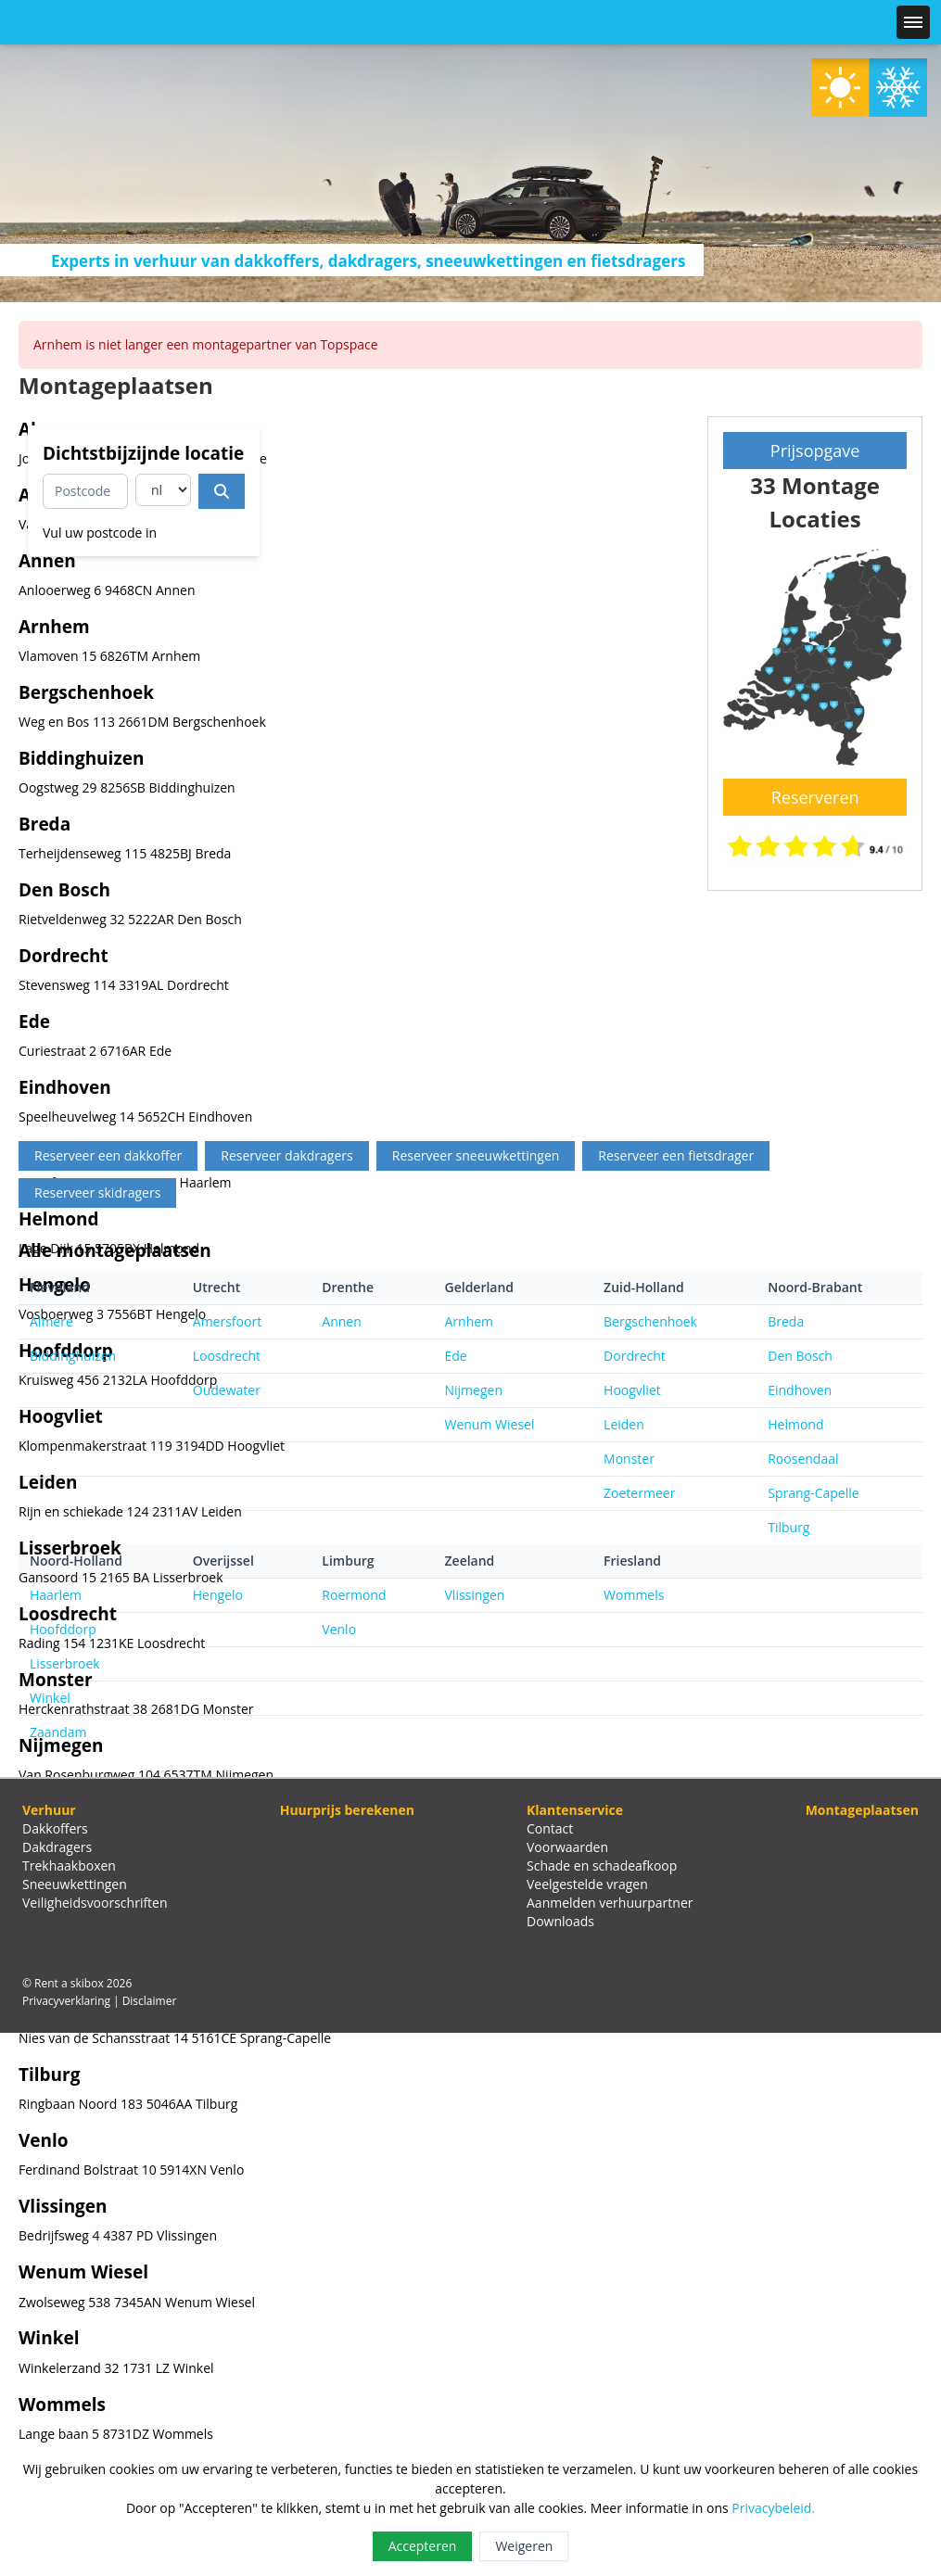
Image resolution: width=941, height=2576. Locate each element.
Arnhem (469, 1321)
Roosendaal (803, 1458)
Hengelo (218, 1595)
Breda (786, 1321)
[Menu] (913, 22)
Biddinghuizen (73, 1355)
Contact (550, 1828)
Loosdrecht (227, 1355)
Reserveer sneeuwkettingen (476, 1155)
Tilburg (788, 1527)
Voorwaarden (567, 1847)
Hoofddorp (63, 1629)
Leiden (624, 1424)
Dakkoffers (55, 1828)
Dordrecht (635, 1355)
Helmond (795, 1424)
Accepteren (422, 2546)
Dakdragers (57, 1847)
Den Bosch (800, 1355)
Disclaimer (149, 2001)
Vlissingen (475, 1595)
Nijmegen (473, 1390)
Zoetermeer (639, 1493)
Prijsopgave (815, 450)
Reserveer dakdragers (286, 1155)
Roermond (354, 1595)
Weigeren (524, 2546)
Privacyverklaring (66, 2001)
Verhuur (49, 1810)
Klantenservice (575, 1810)
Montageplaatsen (862, 1810)
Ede (456, 1355)
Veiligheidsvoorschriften (95, 1902)
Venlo (339, 1629)
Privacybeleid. (773, 2508)
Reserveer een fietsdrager (676, 1155)
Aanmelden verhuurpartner (610, 1902)
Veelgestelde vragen (587, 1884)
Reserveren (815, 797)
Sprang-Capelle (813, 1493)
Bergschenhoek (650, 1321)
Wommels (634, 1595)
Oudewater (227, 1390)
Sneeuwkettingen (74, 1884)
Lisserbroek (65, 1663)
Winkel (50, 1698)
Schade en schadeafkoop (602, 1865)
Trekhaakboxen (69, 1865)
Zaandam (58, 1732)
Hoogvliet (632, 1390)
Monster (629, 1458)
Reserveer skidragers (97, 1192)
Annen (341, 1321)
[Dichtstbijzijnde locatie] (221, 491)
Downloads (560, 1921)
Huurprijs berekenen (347, 1810)
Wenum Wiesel (490, 1424)
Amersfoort (227, 1321)
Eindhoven (800, 1390)
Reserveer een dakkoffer (108, 1155)
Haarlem (56, 1595)
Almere (51, 1321)
